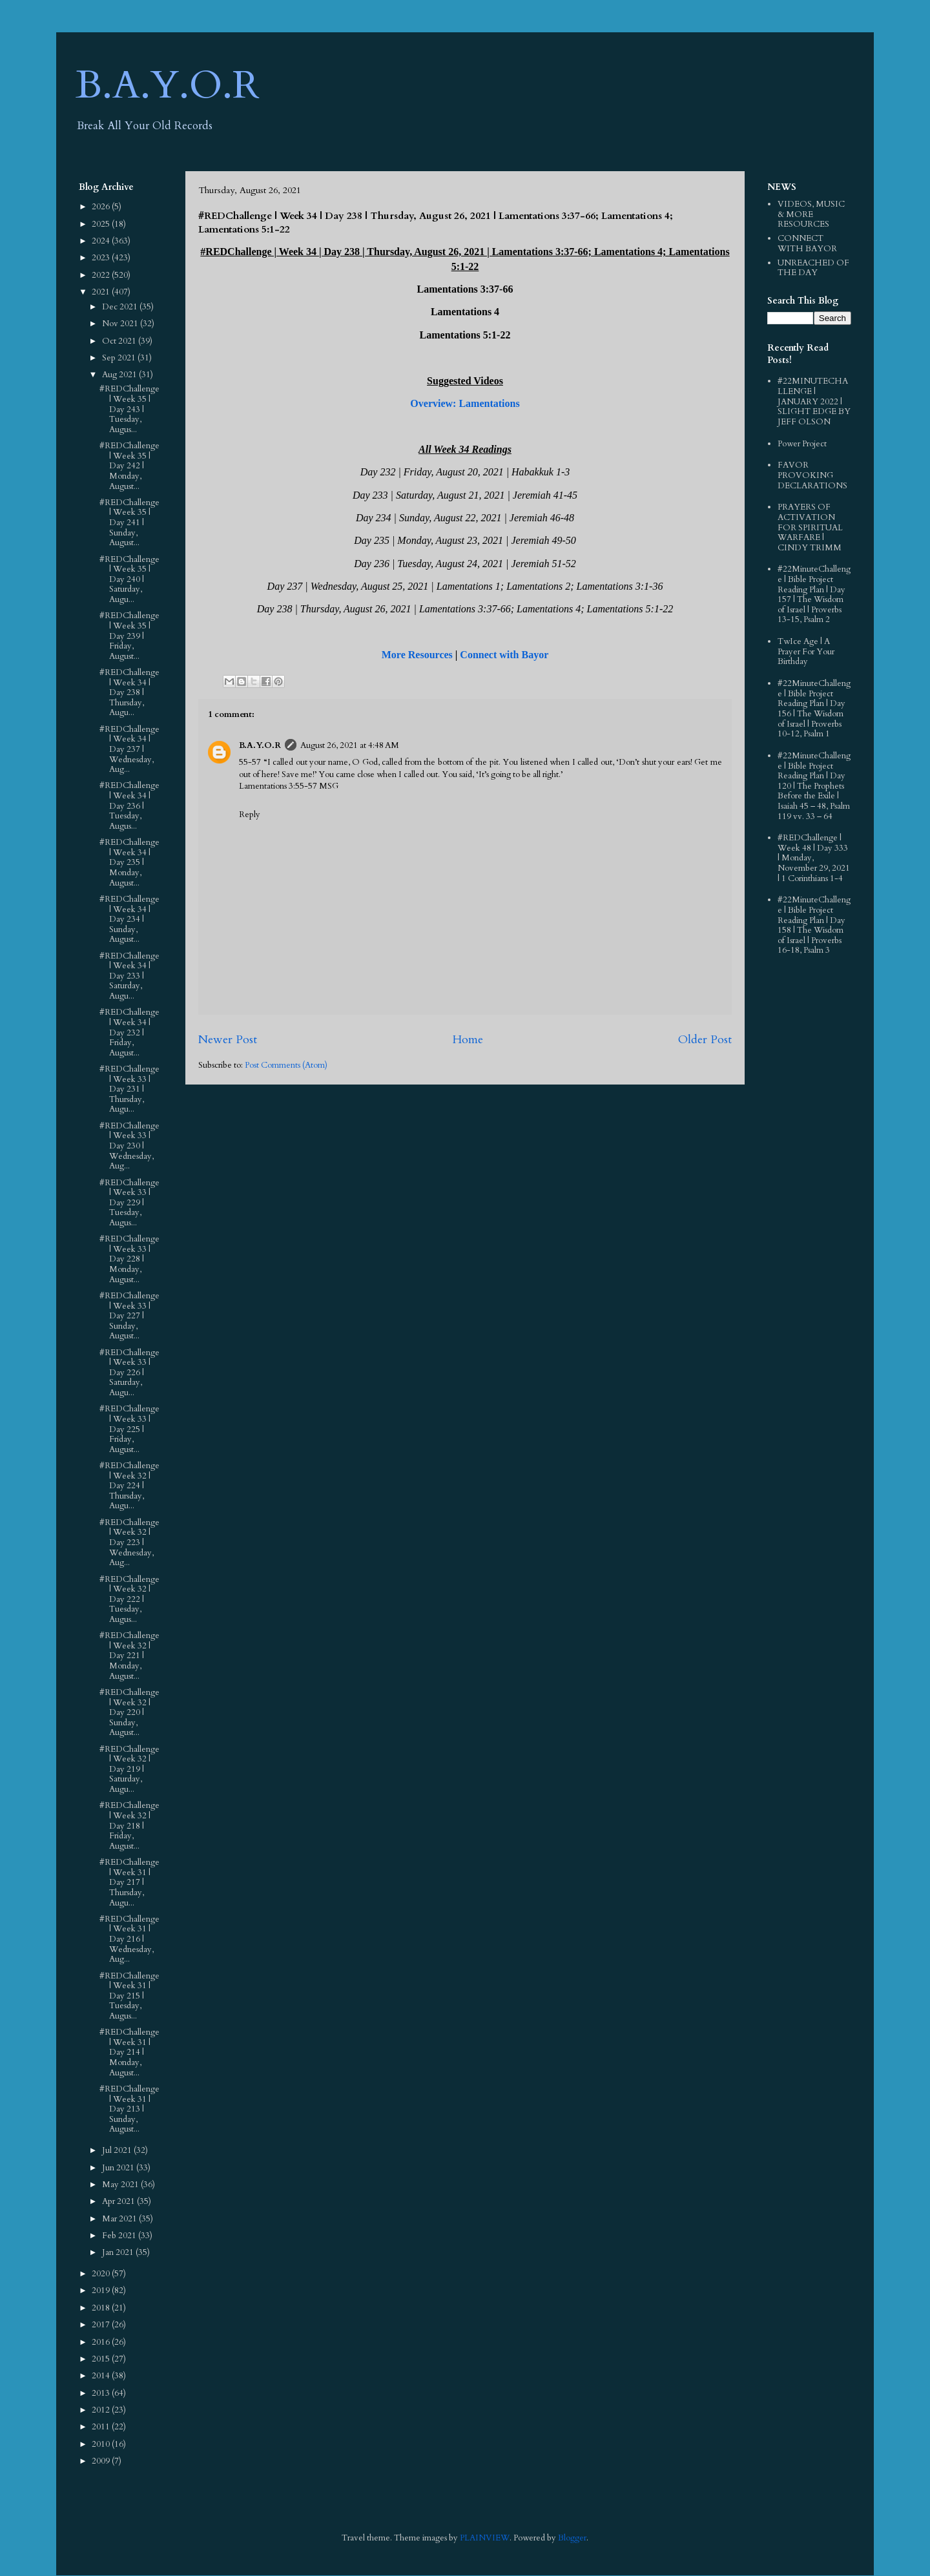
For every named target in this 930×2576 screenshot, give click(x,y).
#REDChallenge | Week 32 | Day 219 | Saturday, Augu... (129, 1769)
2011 (102, 2427)
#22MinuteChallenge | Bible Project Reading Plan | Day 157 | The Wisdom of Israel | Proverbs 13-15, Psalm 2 (814, 594)
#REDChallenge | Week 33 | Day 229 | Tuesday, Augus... (129, 1203)
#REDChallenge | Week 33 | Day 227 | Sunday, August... (129, 1316)
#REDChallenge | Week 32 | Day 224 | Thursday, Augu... (129, 1485)
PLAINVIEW (485, 2538)
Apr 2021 (119, 2201)
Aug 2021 (120, 374)
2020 (102, 2274)
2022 (102, 275)
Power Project (802, 444)
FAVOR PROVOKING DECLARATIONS (812, 475)
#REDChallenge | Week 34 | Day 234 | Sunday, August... (129, 919)
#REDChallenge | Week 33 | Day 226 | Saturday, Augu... (129, 1372)
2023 (102, 258)
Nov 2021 (121, 323)
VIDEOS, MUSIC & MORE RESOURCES (811, 214)
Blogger (572, 2538)
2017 (102, 2325)
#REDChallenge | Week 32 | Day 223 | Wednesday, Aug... (129, 1542)
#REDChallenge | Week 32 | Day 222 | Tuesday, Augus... (129, 1599)
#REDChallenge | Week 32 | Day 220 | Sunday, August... (129, 1712)
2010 (102, 2444)
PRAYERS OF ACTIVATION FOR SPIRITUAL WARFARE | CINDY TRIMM (810, 527)
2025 (102, 224)
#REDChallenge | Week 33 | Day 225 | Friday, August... (129, 1429)
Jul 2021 (118, 2150)
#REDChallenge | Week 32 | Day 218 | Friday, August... (129, 1825)
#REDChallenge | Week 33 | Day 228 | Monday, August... (129, 1259)
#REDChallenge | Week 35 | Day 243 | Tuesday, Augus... (129, 409)
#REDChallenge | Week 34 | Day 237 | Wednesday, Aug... (129, 749)
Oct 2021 (120, 341)
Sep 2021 (120, 358)
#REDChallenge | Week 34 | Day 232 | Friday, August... (129, 1032)
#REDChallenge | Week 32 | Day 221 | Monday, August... (129, 1655)
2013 (102, 2393)
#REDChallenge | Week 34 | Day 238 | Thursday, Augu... (129, 692)
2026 (102, 207)
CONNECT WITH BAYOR (807, 243)
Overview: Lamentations (464, 403)
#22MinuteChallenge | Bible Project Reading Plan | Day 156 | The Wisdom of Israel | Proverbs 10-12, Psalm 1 (814, 709)
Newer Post (227, 1040)
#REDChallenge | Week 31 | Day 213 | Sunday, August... (129, 2109)
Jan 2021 (119, 2252)
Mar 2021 (120, 2219)
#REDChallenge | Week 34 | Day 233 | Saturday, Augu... (129, 976)
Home (467, 1040)
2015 (102, 2359)
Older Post (705, 1040)
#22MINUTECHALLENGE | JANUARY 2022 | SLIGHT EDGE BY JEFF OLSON (814, 401)
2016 (102, 2342)
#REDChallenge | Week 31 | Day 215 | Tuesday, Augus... (129, 1996)
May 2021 (121, 2184)
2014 (102, 2376)
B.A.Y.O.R (168, 85)
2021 (102, 292)
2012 (102, 2410)
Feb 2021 (120, 2235)
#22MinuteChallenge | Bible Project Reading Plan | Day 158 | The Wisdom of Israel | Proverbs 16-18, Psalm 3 (814, 925)
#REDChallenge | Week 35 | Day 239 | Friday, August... (129, 635)
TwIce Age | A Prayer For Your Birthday (806, 651)
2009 (102, 2461)
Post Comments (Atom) (286, 1065)
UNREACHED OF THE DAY (813, 268)
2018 (102, 2308)
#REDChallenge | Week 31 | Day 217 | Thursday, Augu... (129, 1882)
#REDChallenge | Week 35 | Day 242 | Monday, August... (129, 466)
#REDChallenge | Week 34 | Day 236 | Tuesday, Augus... (129, 805)
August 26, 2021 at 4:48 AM (349, 745)
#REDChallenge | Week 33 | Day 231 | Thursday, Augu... (129, 1089)
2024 (102, 241)
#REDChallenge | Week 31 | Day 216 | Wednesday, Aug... (129, 1939)
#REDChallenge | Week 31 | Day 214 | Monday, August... (129, 2052)
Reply (249, 814)
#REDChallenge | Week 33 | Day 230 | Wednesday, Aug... (129, 1146)
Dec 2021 (121, 307)
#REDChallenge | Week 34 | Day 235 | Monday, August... (129, 862)
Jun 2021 (119, 2168)
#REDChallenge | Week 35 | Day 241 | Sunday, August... (129, 522)
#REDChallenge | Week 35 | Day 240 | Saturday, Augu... (129, 579)
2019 (102, 2290)
